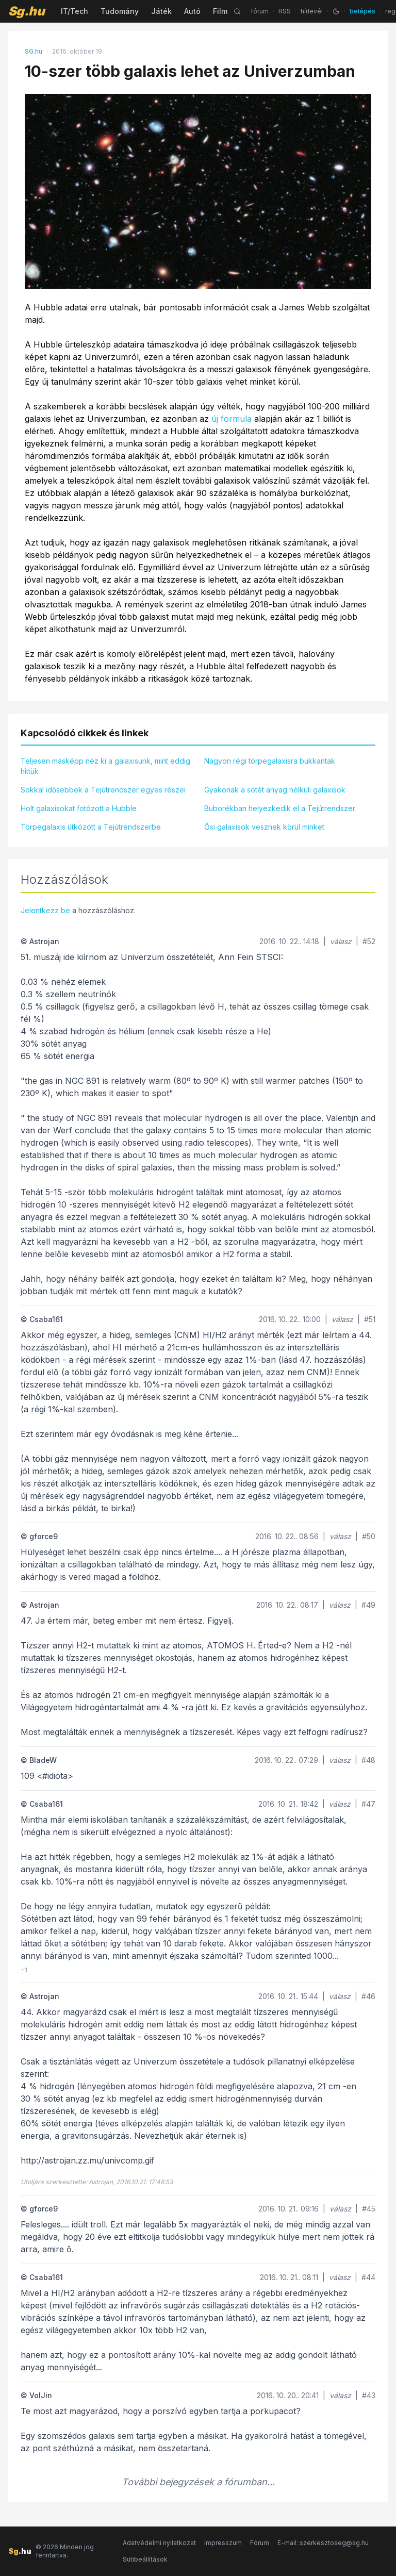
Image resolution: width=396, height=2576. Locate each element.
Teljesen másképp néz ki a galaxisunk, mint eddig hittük (105, 765)
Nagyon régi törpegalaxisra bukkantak (269, 760)
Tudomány (120, 11)
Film (220, 11)
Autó (192, 11)
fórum (260, 11)
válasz (341, 941)
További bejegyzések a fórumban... (198, 2481)
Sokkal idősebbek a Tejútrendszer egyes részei (103, 789)
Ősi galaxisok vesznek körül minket (264, 826)
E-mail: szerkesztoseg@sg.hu (323, 2543)
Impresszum (223, 2543)
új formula (231, 419)
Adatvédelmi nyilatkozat (159, 2543)
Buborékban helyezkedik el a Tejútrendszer (279, 808)
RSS (284, 11)
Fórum (259, 2543)
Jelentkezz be (45, 910)
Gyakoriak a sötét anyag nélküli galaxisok (274, 789)
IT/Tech (74, 11)
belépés (362, 11)
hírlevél (312, 11)
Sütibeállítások (145, 2559)
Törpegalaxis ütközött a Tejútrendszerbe (91, 826)
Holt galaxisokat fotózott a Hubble (79, 808)
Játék (161, 11)
